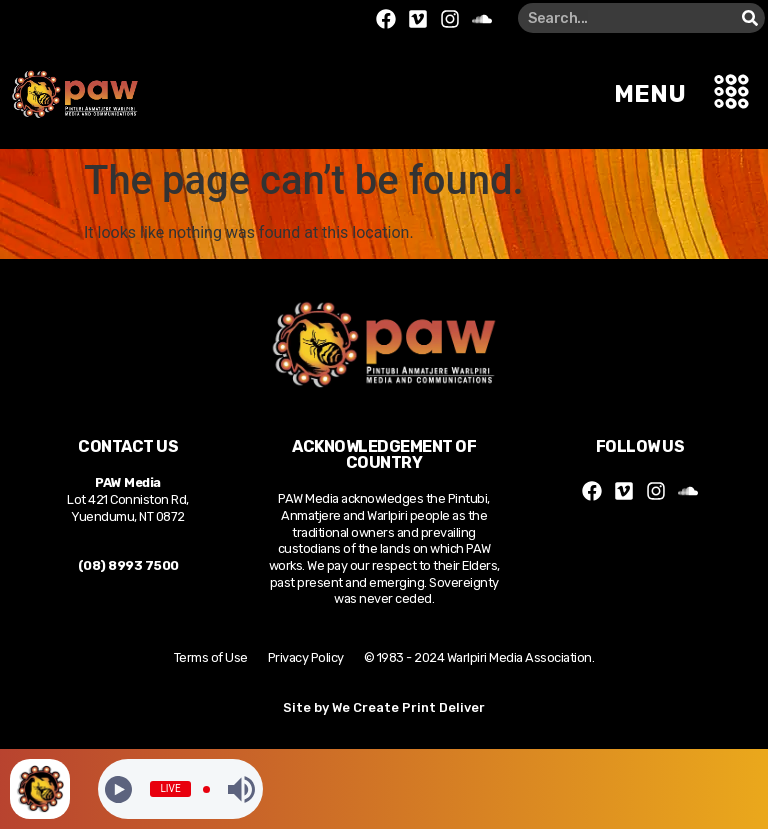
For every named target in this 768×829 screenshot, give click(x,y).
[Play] (118, 789)
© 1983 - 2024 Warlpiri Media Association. (479, 657)
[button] (732, 94)
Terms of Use (211, 657)
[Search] (750, 18)
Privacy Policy (306, 657)
